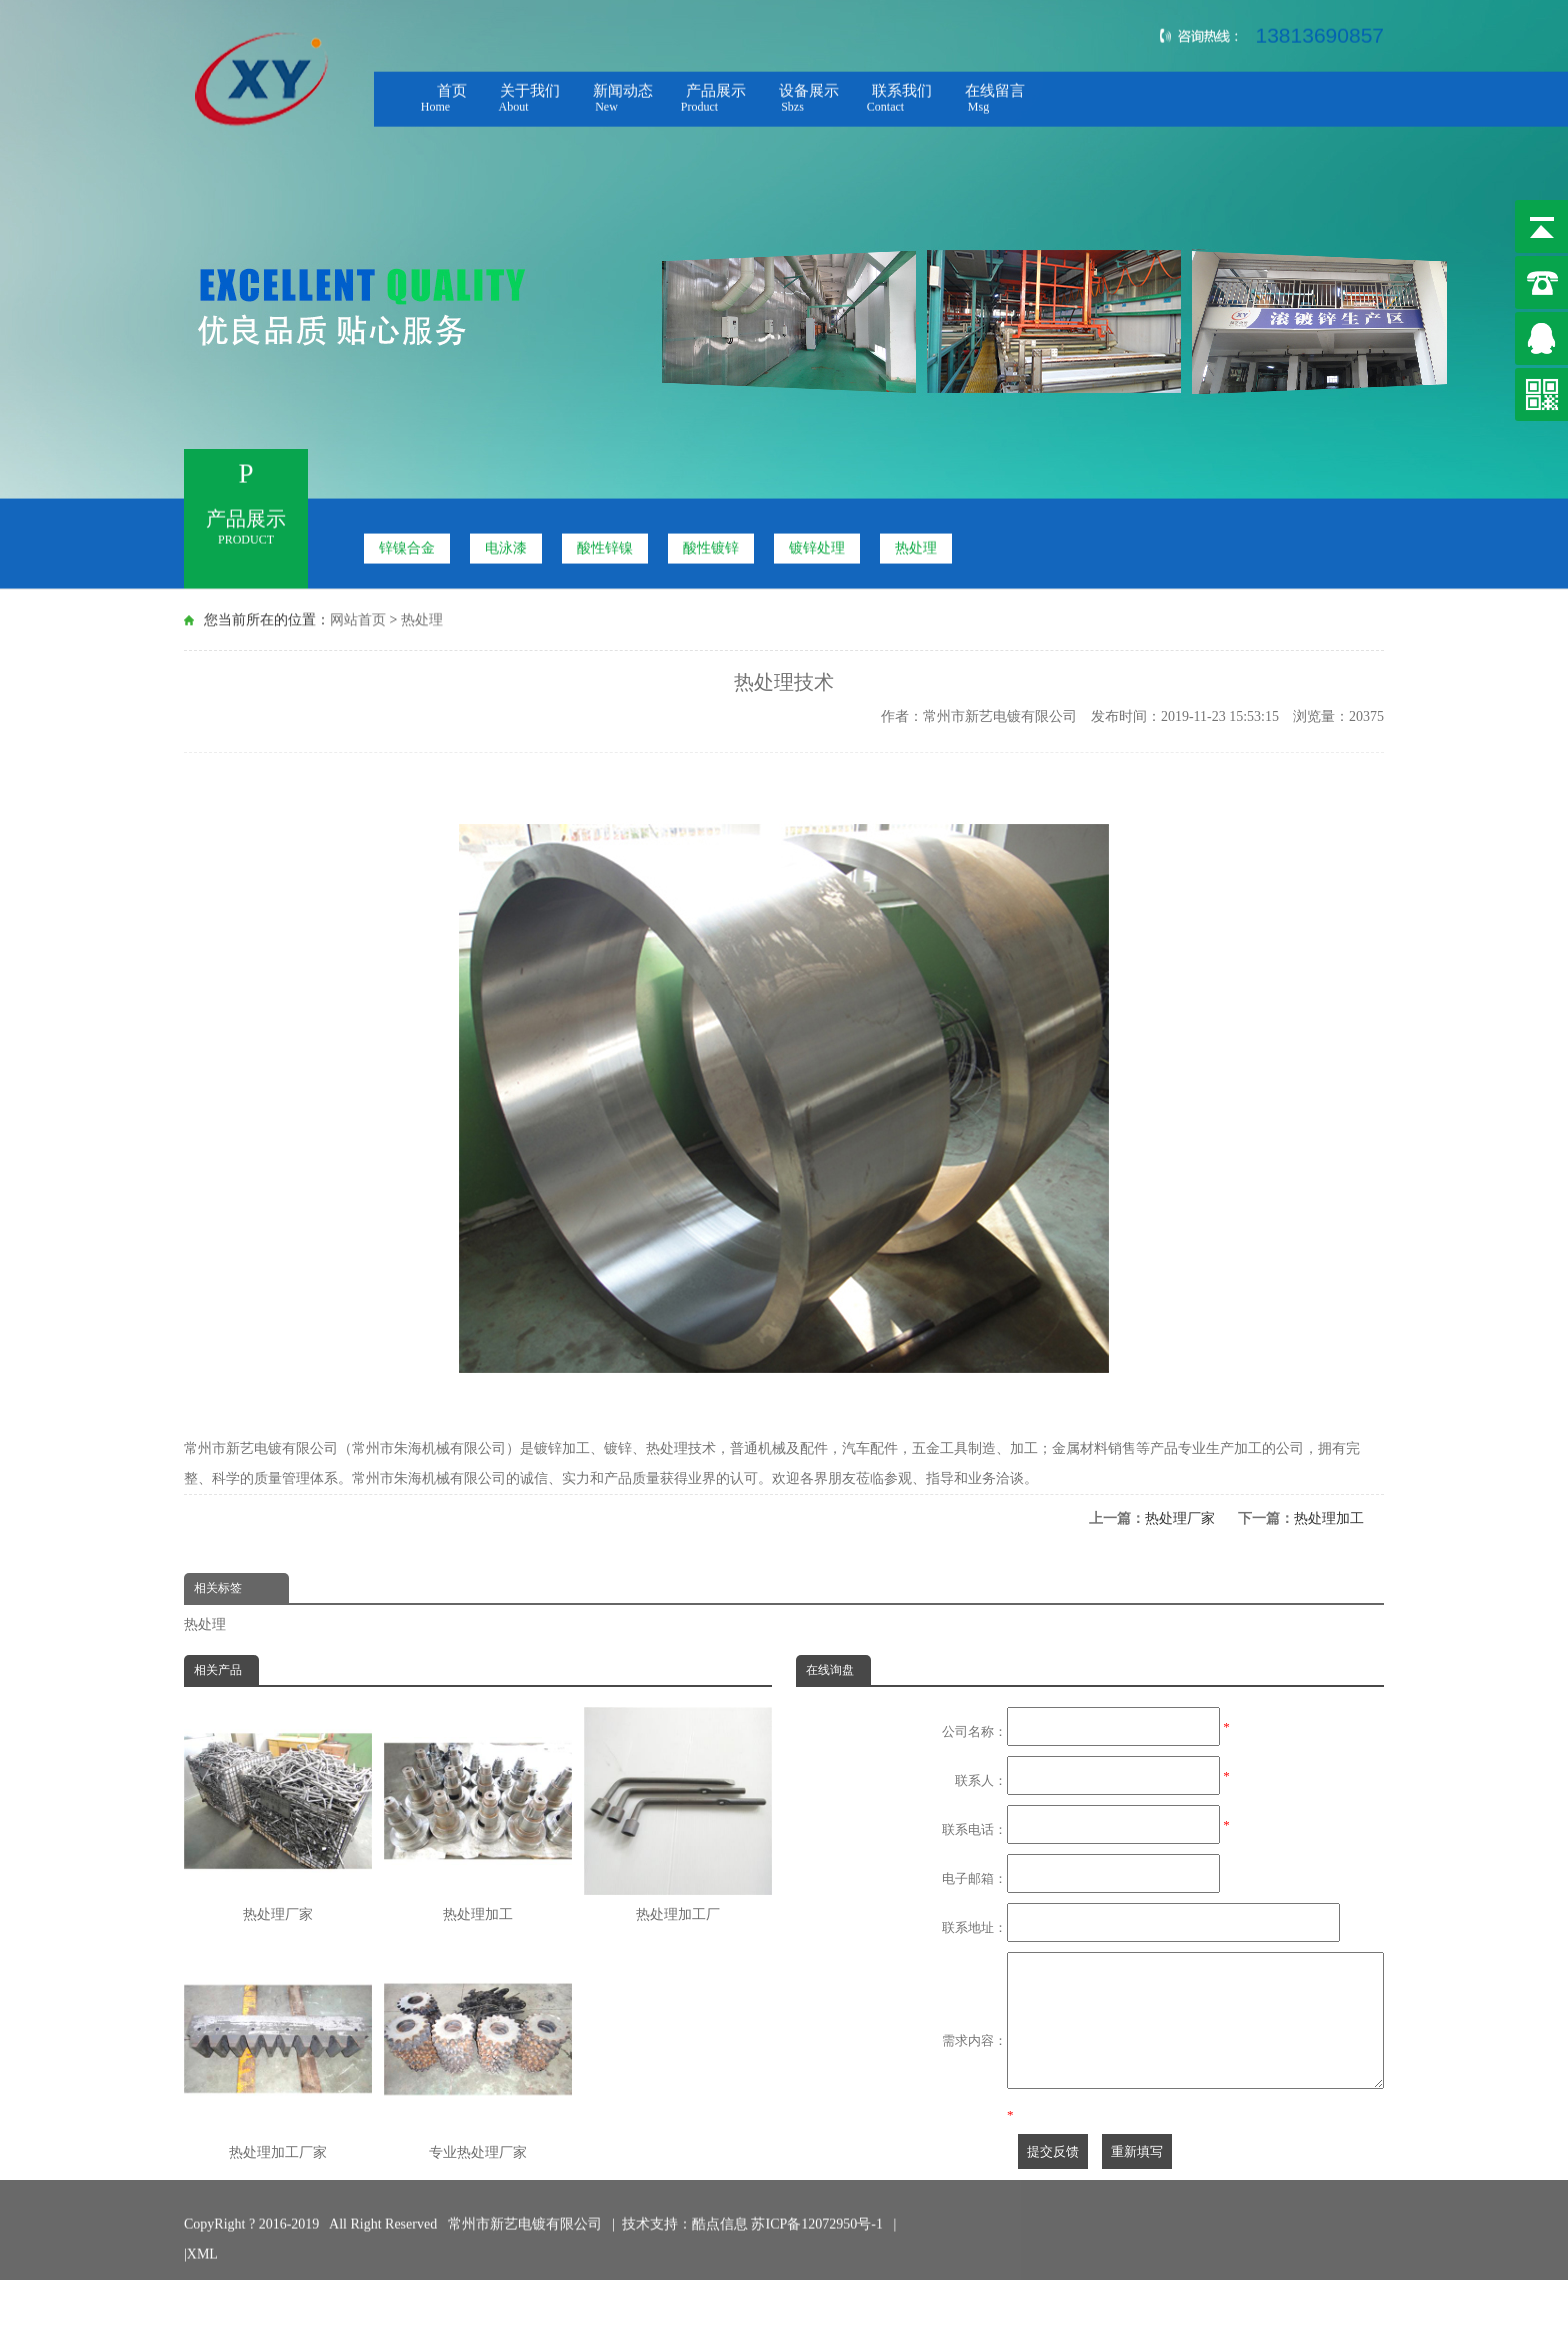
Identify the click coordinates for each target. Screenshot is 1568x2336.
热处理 (916, 543)
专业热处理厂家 (478, 2052)
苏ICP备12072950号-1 (818, 2228)
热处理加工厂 (678, 1814)
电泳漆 (506, 543)
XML (202, 2258)
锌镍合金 (407, 543)
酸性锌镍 (605, 543)
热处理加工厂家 (278, 2052)
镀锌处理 (817, 543)
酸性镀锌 (711, 543)
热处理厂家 (1180, 1518)
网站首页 (358, 617)
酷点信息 (720, 2228)
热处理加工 (1329, 1518)
